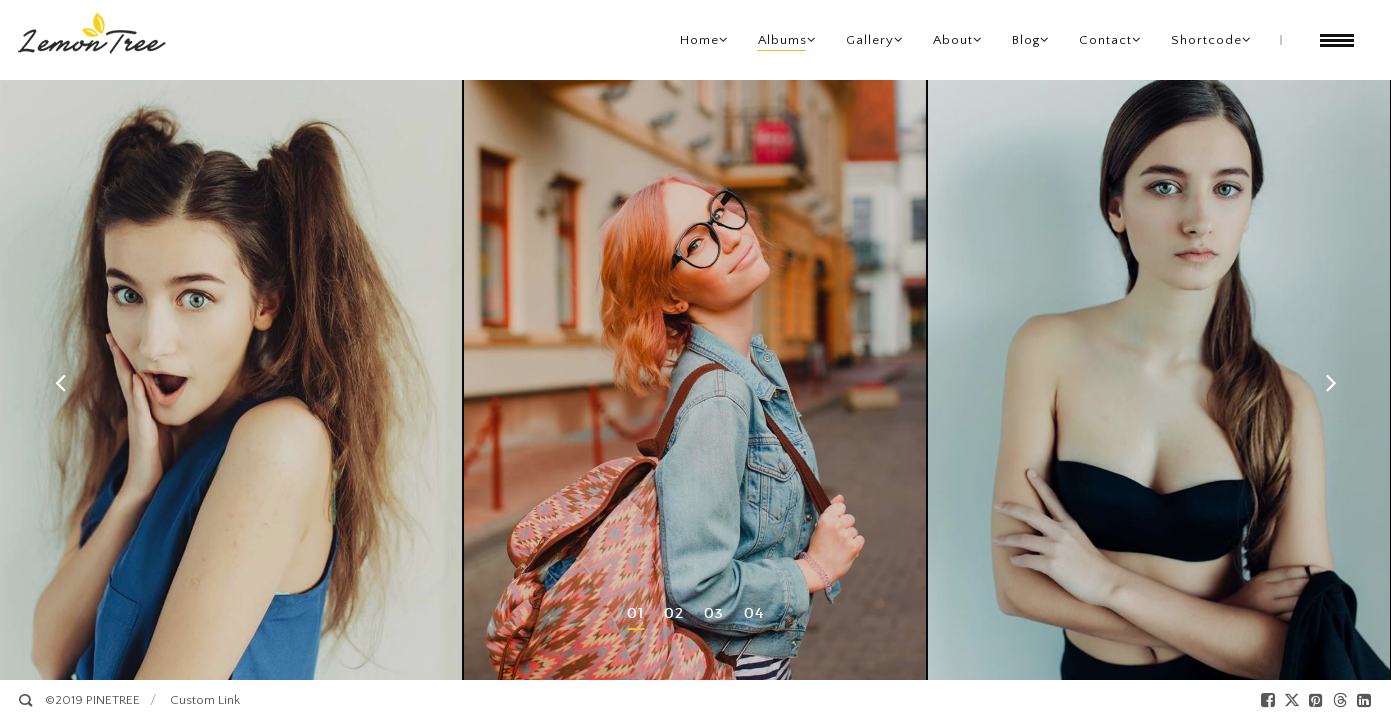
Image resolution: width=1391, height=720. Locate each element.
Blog (1026, 40)
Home (699, 40)
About (953, 40)
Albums (782, 40)
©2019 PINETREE (92, 700)
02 (674, 613)
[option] (232, 380)
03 (714, 613)
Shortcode (1206, 40)
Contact (1105, 40)
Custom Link (205, 700)
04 (754, 613)
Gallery (870, 40)
